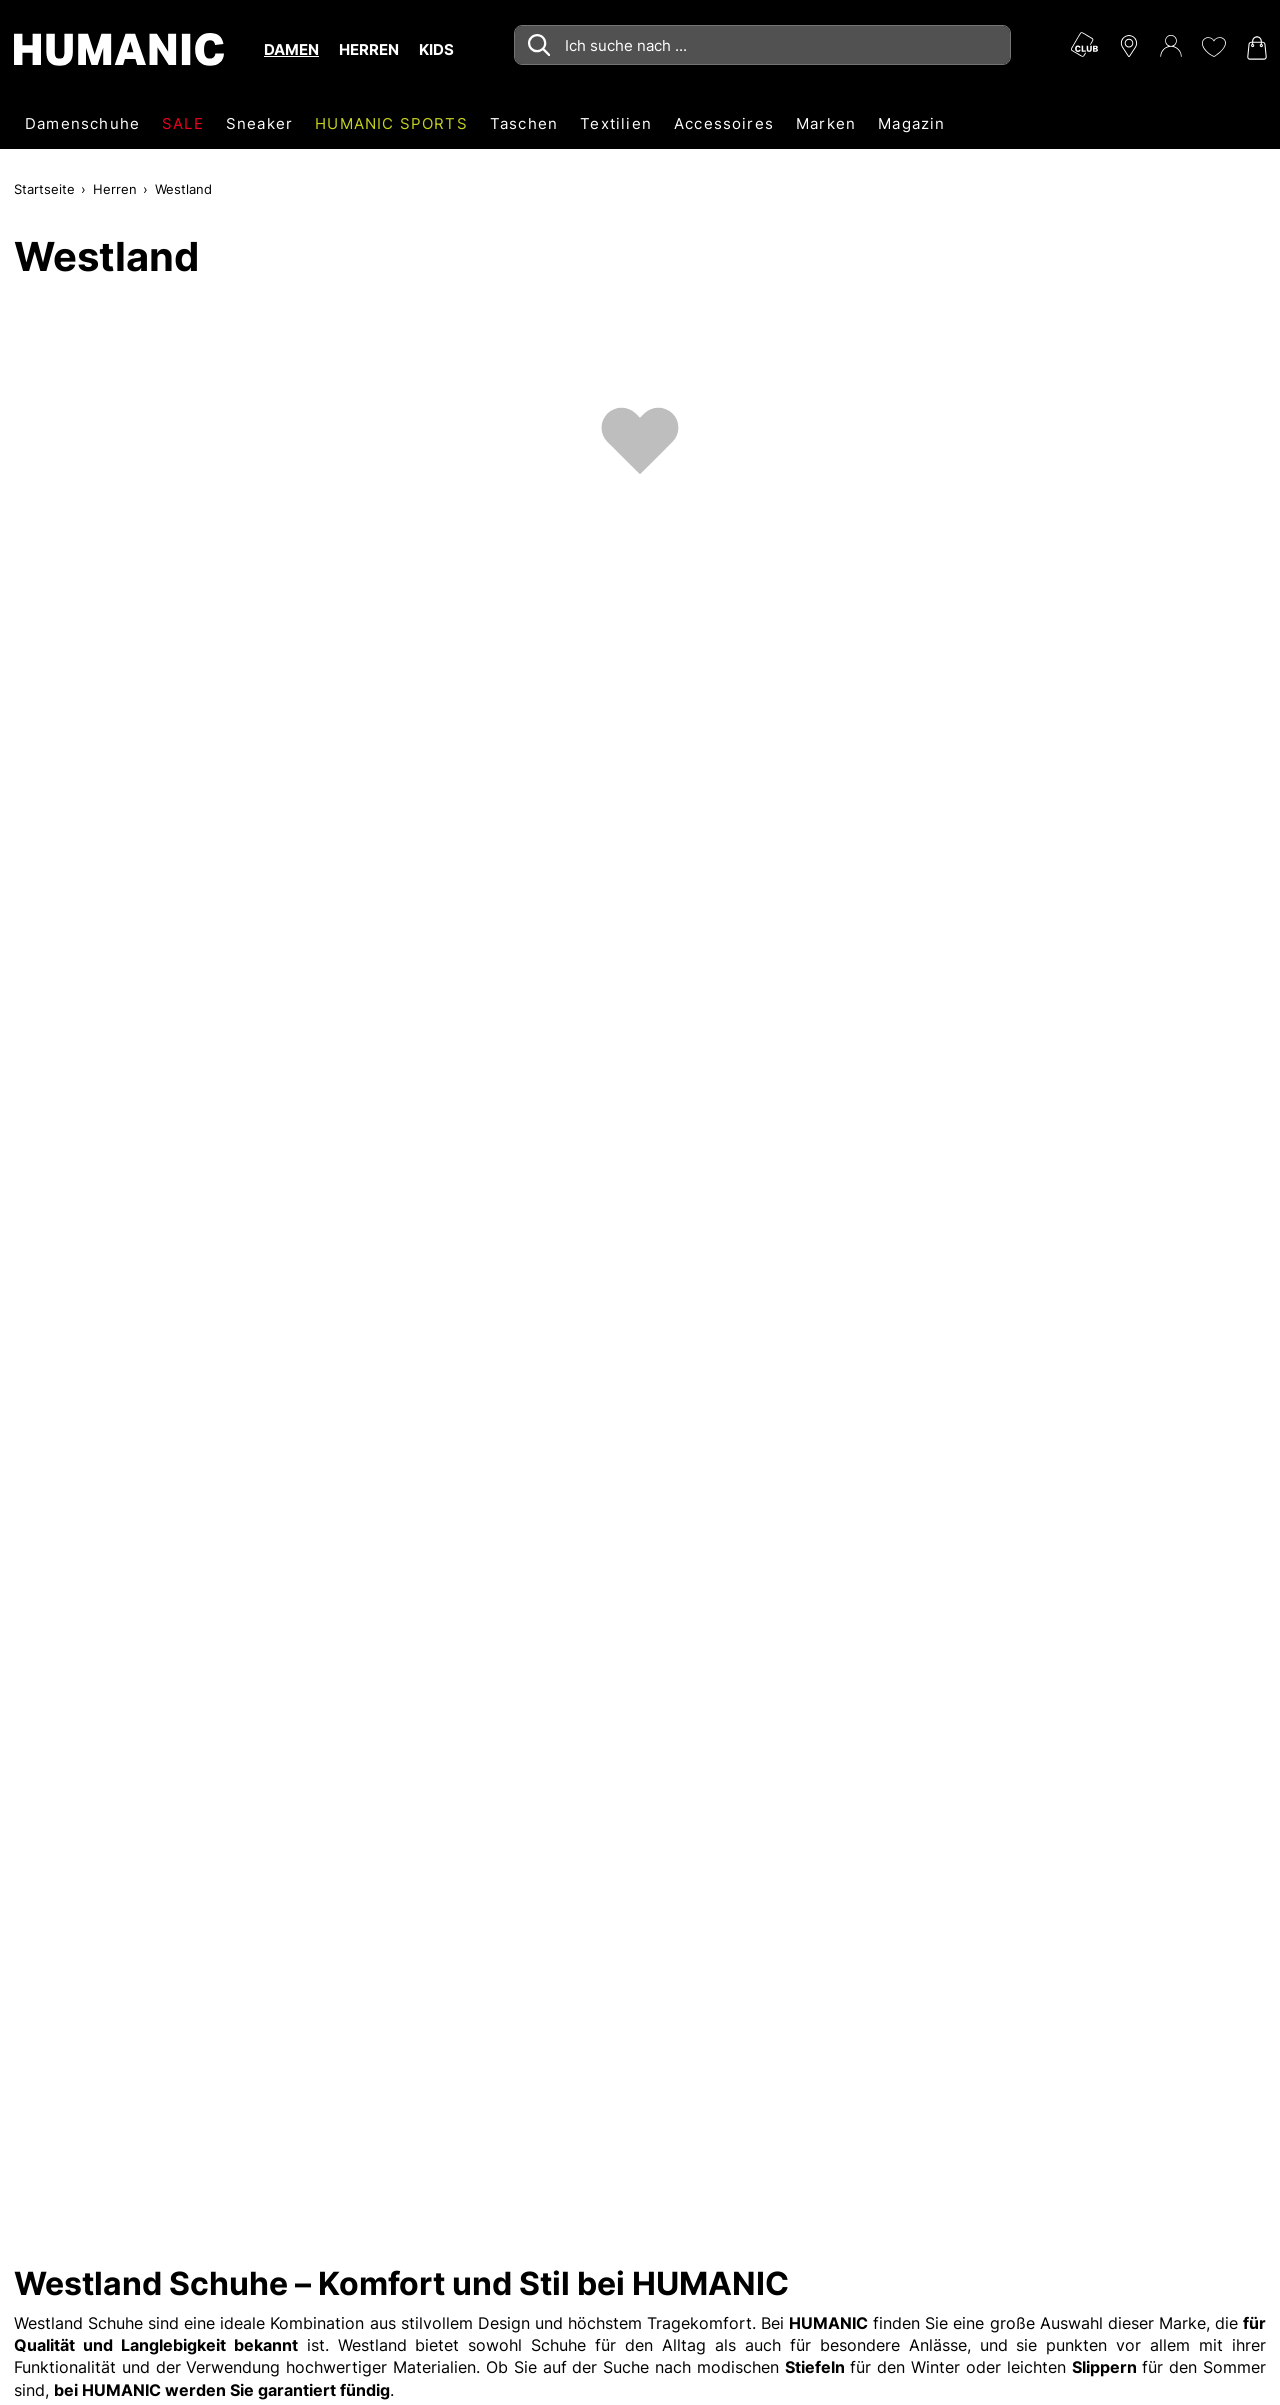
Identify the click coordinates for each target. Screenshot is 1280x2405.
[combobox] (762, 45)
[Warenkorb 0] (1255, 48)
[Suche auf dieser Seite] (762, 45)
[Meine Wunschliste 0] (1213, 47)
